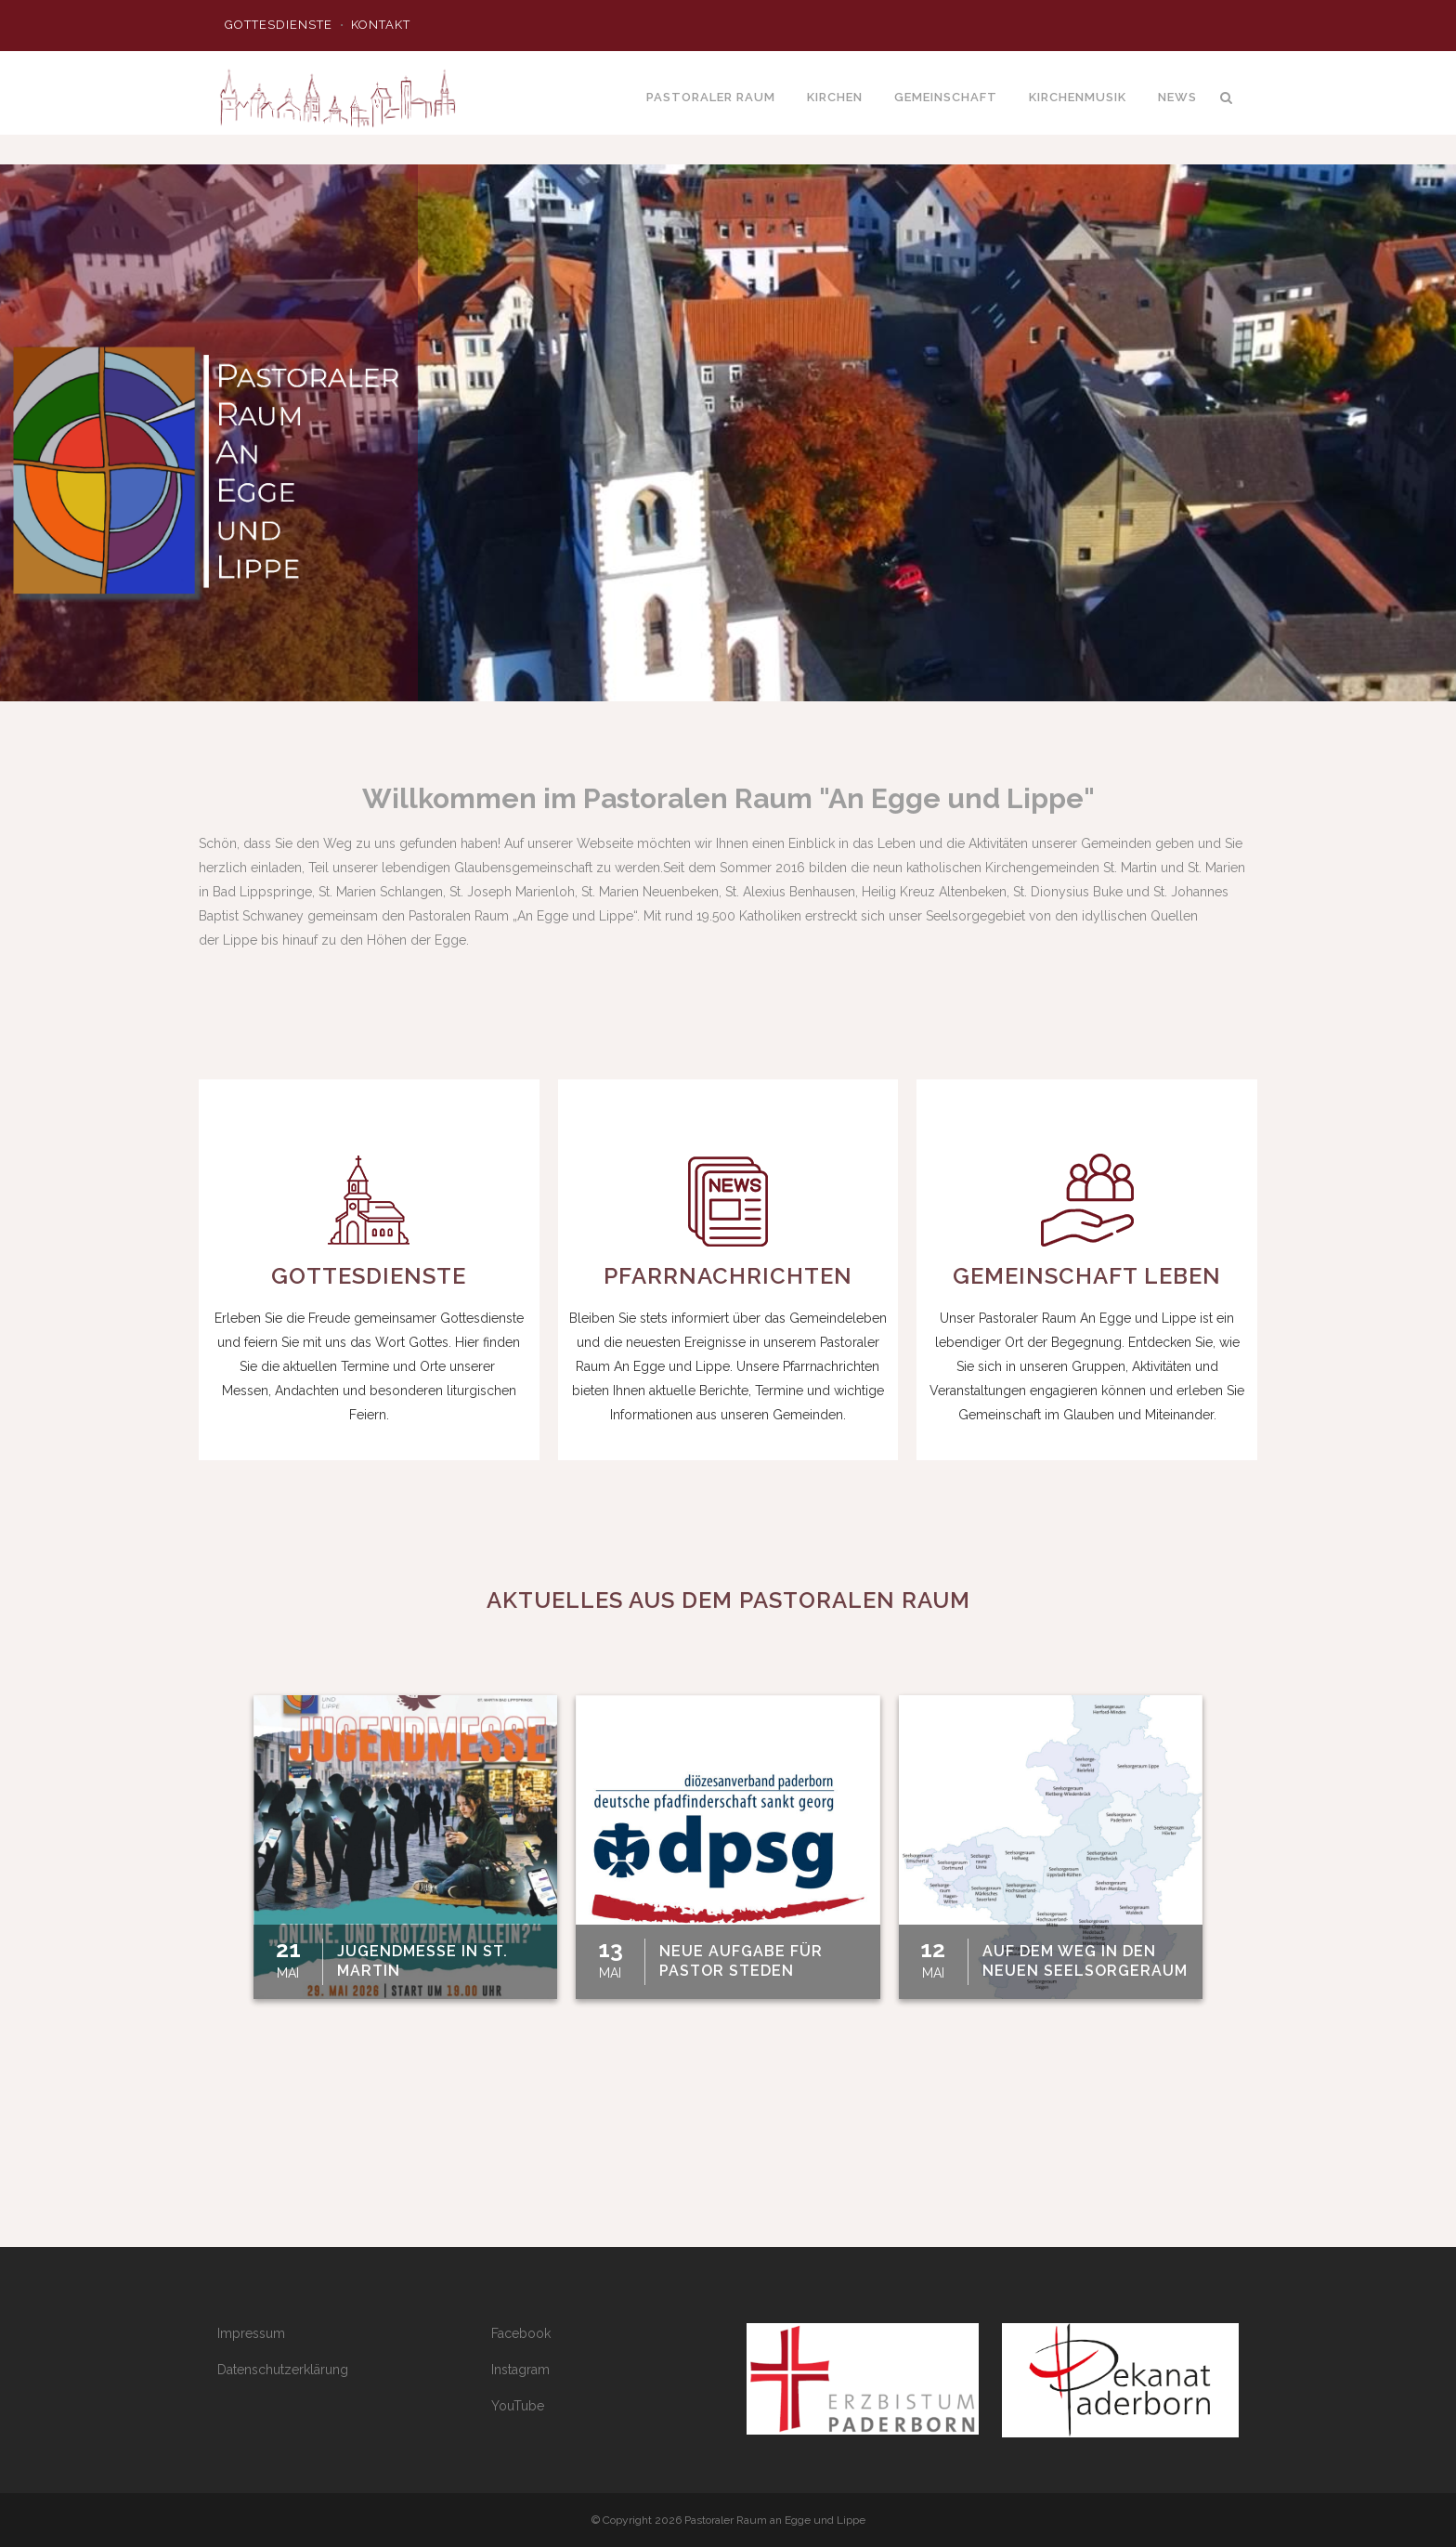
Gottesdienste (278, 25)
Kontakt (380, 25)
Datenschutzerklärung (282, 2369)
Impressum (251, 2333)
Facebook (521, 2333)
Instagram (520, 2369)
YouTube (517, 2405)
